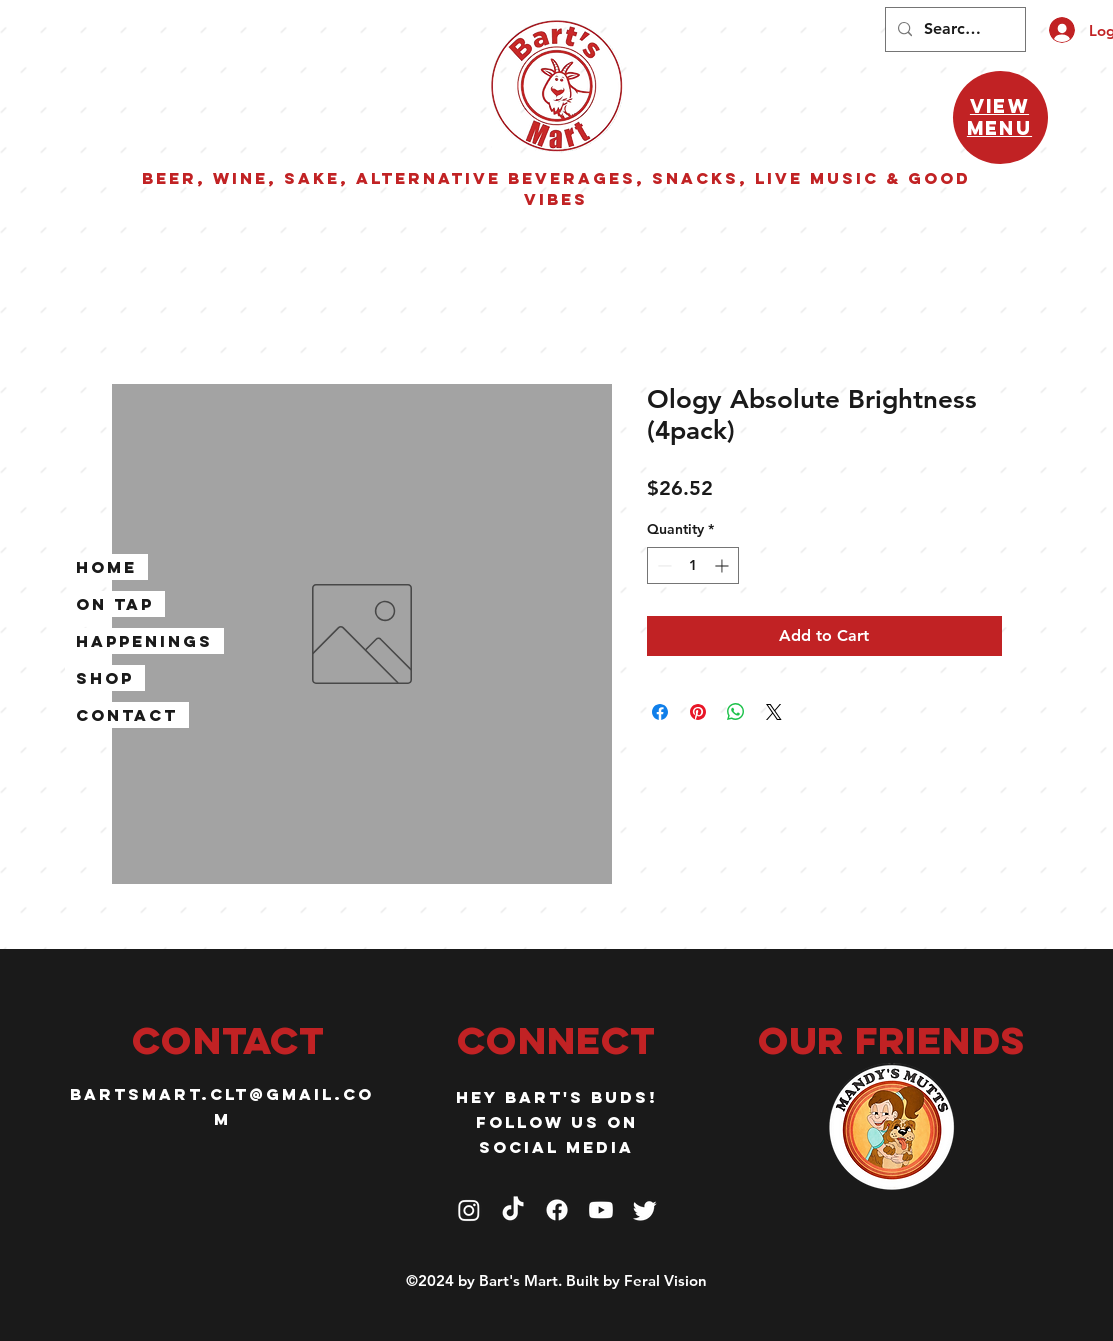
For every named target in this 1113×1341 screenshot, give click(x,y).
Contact (127, 715)
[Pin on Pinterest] (698, 712)
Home (106, 567)
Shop (105, 678)
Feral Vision (665, 1280)
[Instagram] (469, 1210)
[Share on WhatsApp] (736, 712)
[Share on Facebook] (660, 712)
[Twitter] (645, 1210)
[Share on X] (774, 712)
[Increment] (723, 565)
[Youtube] (601, 1210)
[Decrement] (662, 565)
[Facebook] (557, 1210)
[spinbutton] (693, 565)
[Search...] (953, 29)
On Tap (115, 604)
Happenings (144, 641)
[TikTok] (513, 1210)
